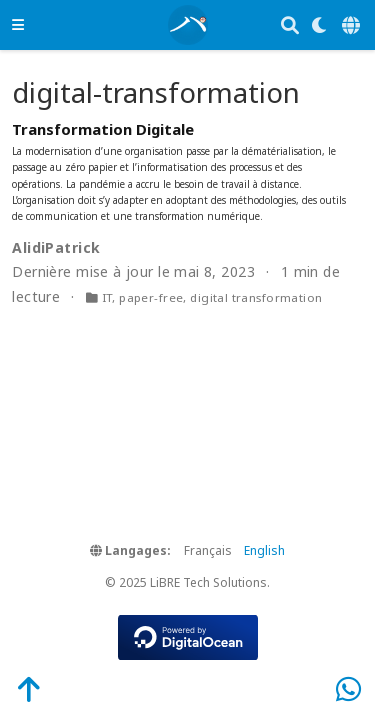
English (264, 550)
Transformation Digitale (103, 129)
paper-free (151, 297)
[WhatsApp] (348, 688)
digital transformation (256, 297)
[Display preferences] (320, 25)
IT (107, 297)
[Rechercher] (290, 25)
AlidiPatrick (56, 247)
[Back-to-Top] (18, 688)
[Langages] (352, 25)
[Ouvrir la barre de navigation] (18, 24)
